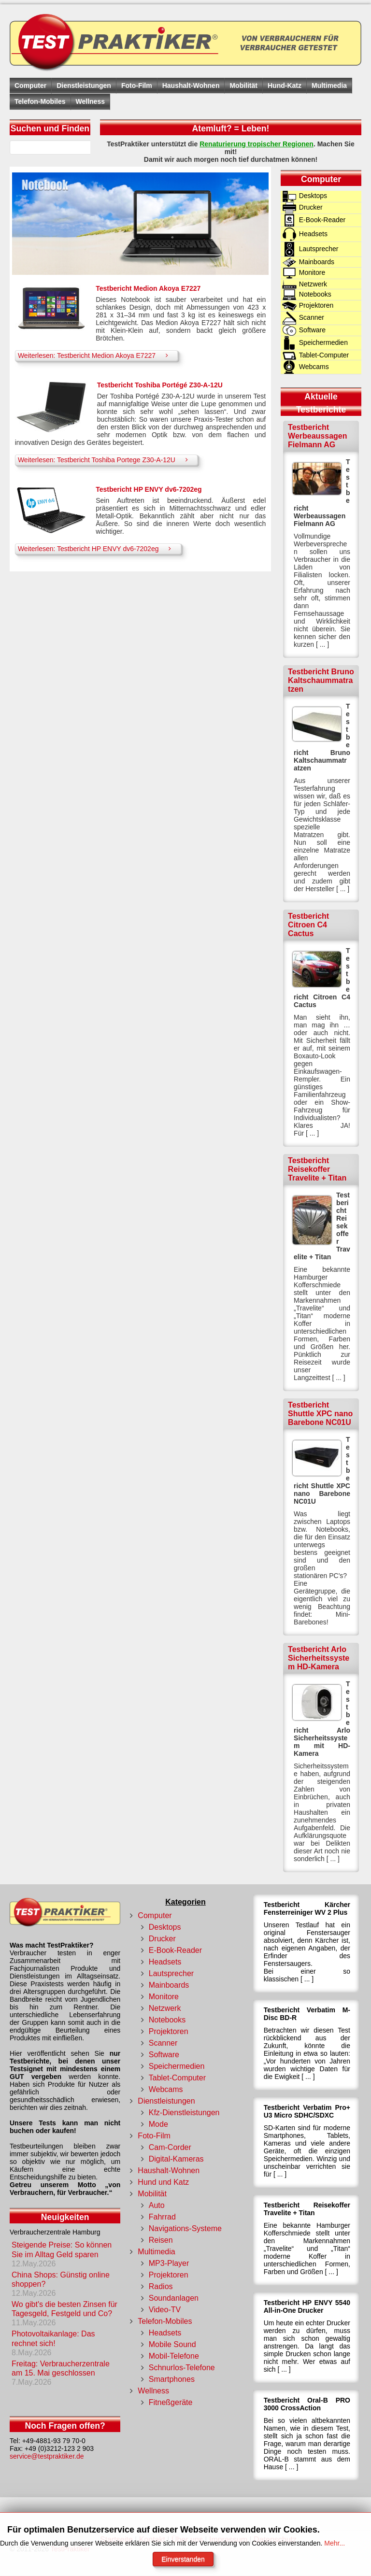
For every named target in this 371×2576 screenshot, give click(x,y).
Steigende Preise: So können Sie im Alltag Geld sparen (62, 2249)
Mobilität (243, 85)
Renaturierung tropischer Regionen (257, 144)
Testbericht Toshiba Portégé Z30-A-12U (160, 385)
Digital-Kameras (176, 2159)
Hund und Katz (163, 2182)
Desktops (165, 1927)
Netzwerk (165, 2008)
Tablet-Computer (177, 2078)
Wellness (90, 101)
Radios (161, 2286)
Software (164, 2054)
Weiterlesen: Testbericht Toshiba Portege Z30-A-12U (105, 459)
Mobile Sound (172, 2344)
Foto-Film (136, 85)
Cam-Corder (170, 2147)
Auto (157, 2205)
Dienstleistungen (84, 85)
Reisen (161, 2240)
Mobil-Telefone (174, 2356)
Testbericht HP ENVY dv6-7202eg (148, 489)
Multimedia (329, 85)
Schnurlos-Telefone (182, 2367)
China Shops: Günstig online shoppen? (61, 2279)
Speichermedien (177, 2066)
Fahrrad (162, 2217)
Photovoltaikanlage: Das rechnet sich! (53, 2338)
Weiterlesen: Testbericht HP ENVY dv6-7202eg (97, 548)
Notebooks (167, 2020)
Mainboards (169, 1985)
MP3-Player (169, 2263)
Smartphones (172, 2379)
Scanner (163, 2043)
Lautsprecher (171, 1973)
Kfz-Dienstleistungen (184, 2112)
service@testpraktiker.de (47, 2456)
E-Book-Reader (175, 1950)
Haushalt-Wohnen (191, 85)
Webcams (166, 2089)
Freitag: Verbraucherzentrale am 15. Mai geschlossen (61, 2368)
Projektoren (168, 2031)
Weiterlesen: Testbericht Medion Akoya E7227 (95, 355)
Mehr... (334, 2543)
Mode (158, 2124)
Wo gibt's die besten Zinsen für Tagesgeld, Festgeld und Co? (64, 2309)
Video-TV (165, 2310)
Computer (30, 85)
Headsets (165, 1962)
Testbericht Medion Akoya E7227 (148, 288)
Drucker (162, 1939)
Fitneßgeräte (171, 2402)
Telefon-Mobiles (40, 101)
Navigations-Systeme (185, 2228)
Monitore (164, 1996)
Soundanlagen (174, 2298)
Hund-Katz (284, 85)
